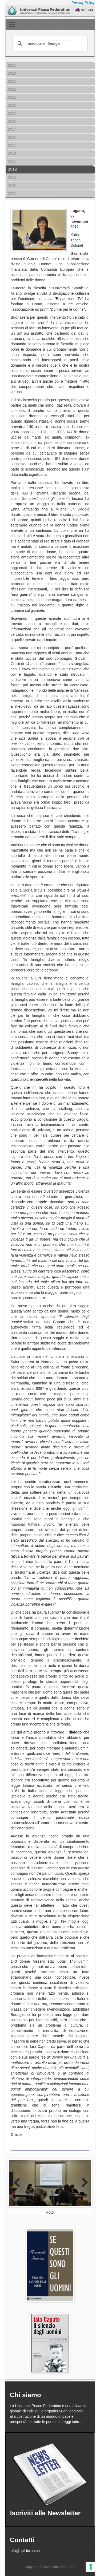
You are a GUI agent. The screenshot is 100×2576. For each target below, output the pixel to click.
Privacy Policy (83, 3)
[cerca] (49, 43)
